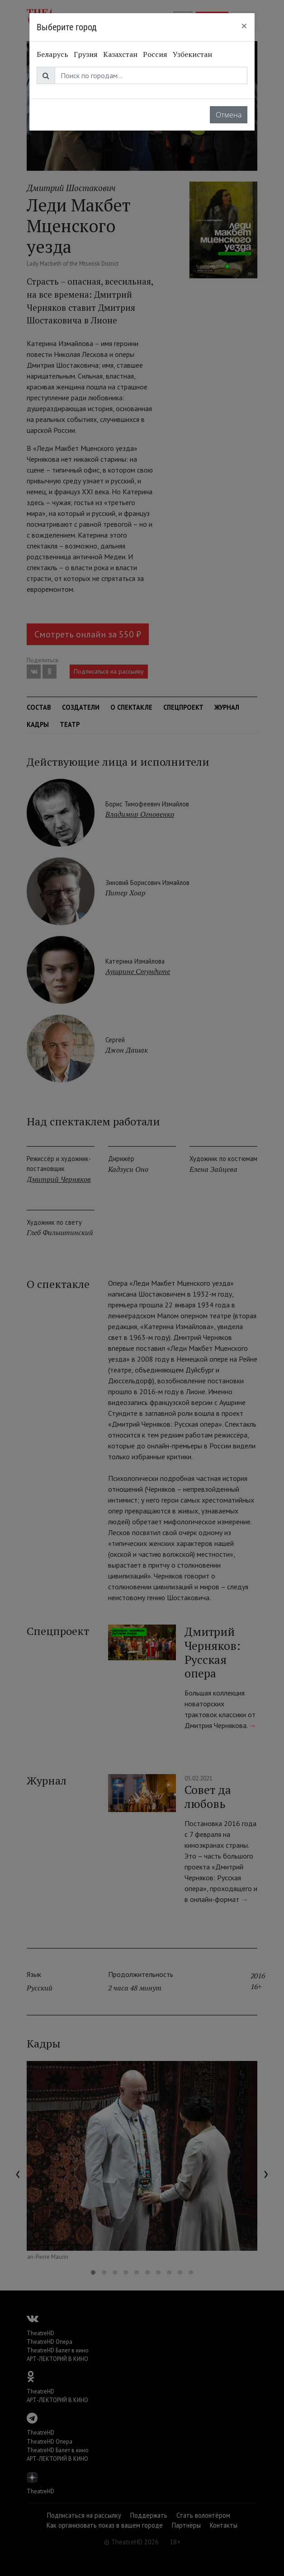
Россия (155, 54)
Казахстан (120, 54)
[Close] (244, 25)
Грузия (86, 54)
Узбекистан (192, 54)
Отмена (228, 115)
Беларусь (52, 54)
